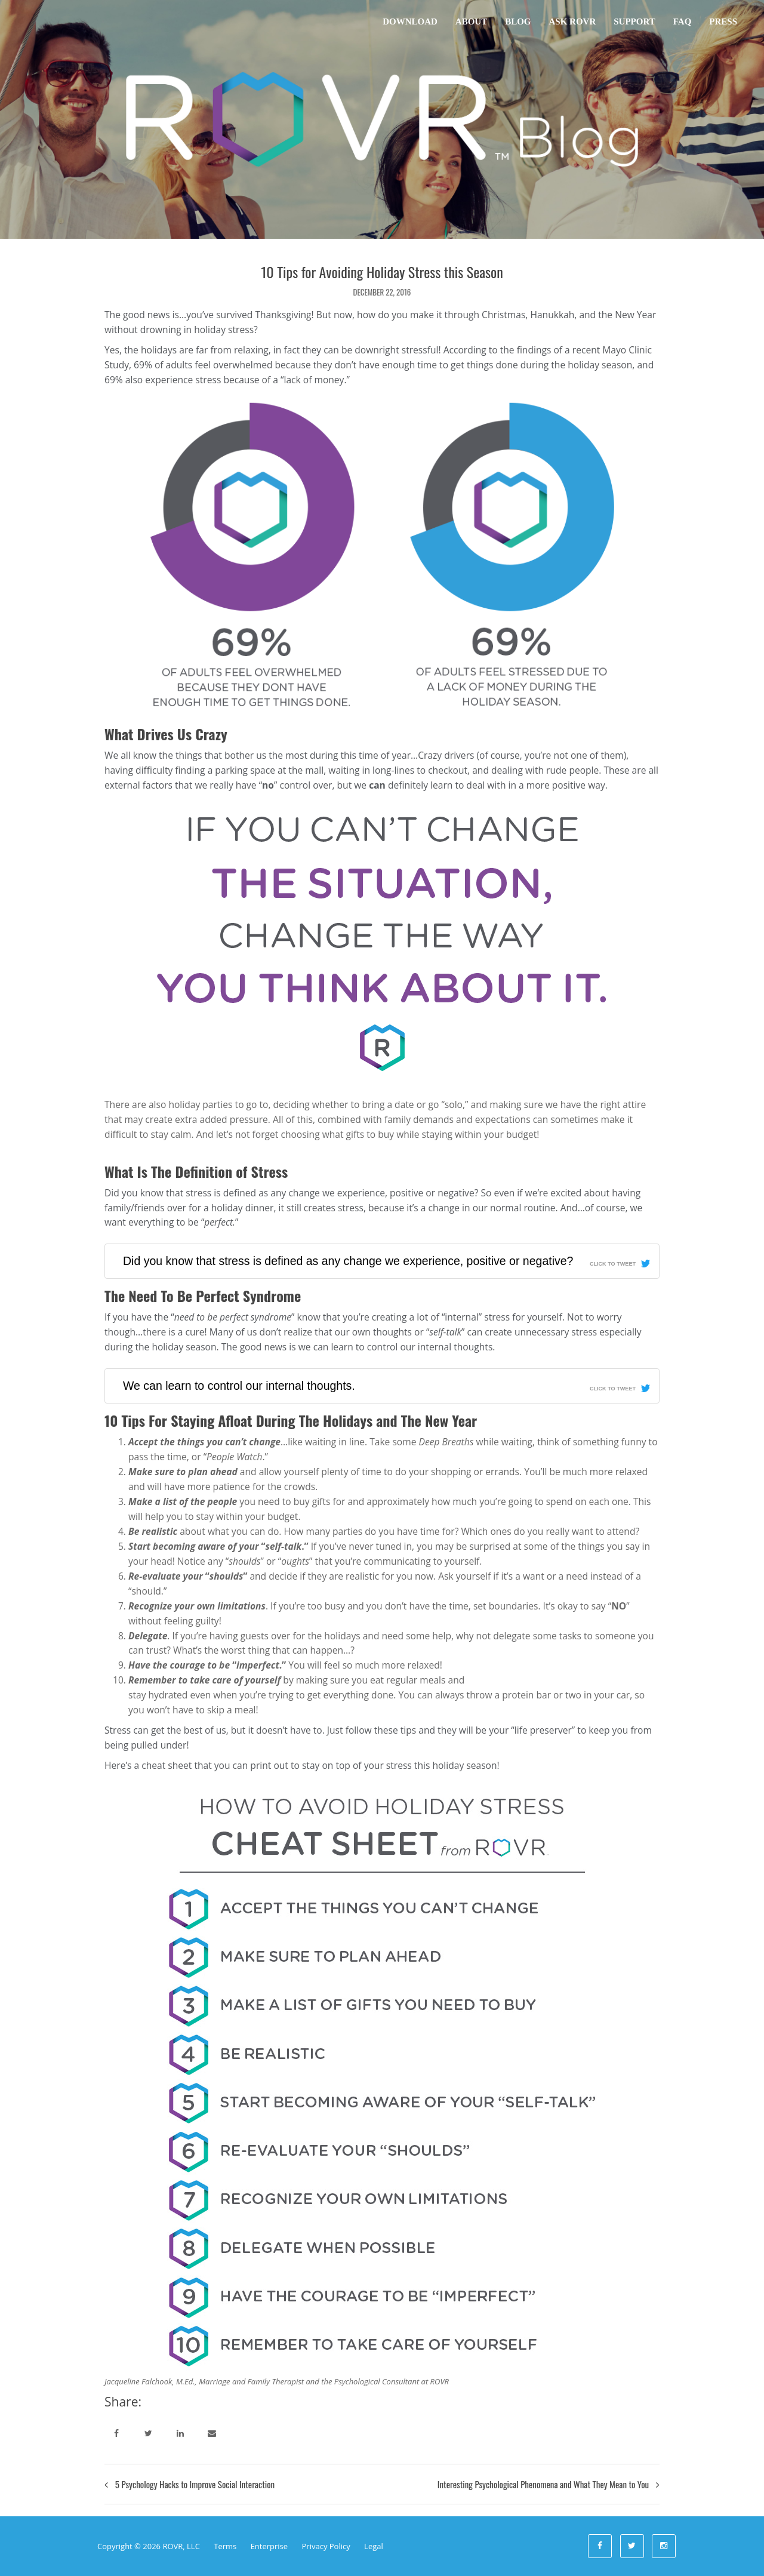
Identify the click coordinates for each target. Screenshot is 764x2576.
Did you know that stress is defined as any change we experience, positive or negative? (348, 1260)
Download (410, 21)
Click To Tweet (613, 1264)
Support (634, 21)
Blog (518, 21)
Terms (225, 2546)
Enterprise (269, 2546)
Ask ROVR (572, 21)
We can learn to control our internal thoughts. (239, 1385)
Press (723, 21)
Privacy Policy (326, 2546)
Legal (373, 2546)
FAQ (682, 21)
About (471, 21)
